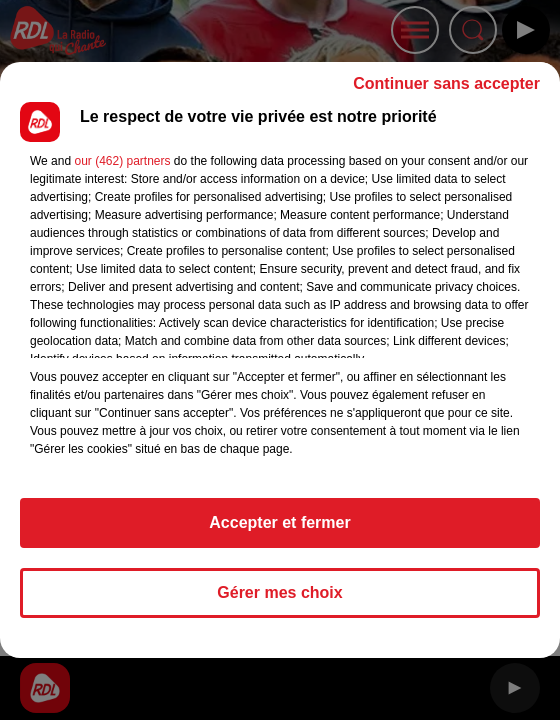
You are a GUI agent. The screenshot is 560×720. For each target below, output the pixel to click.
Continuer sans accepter (446, 83)
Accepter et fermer (279, 522)
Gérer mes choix (279, 592)
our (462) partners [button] (122, 161)
